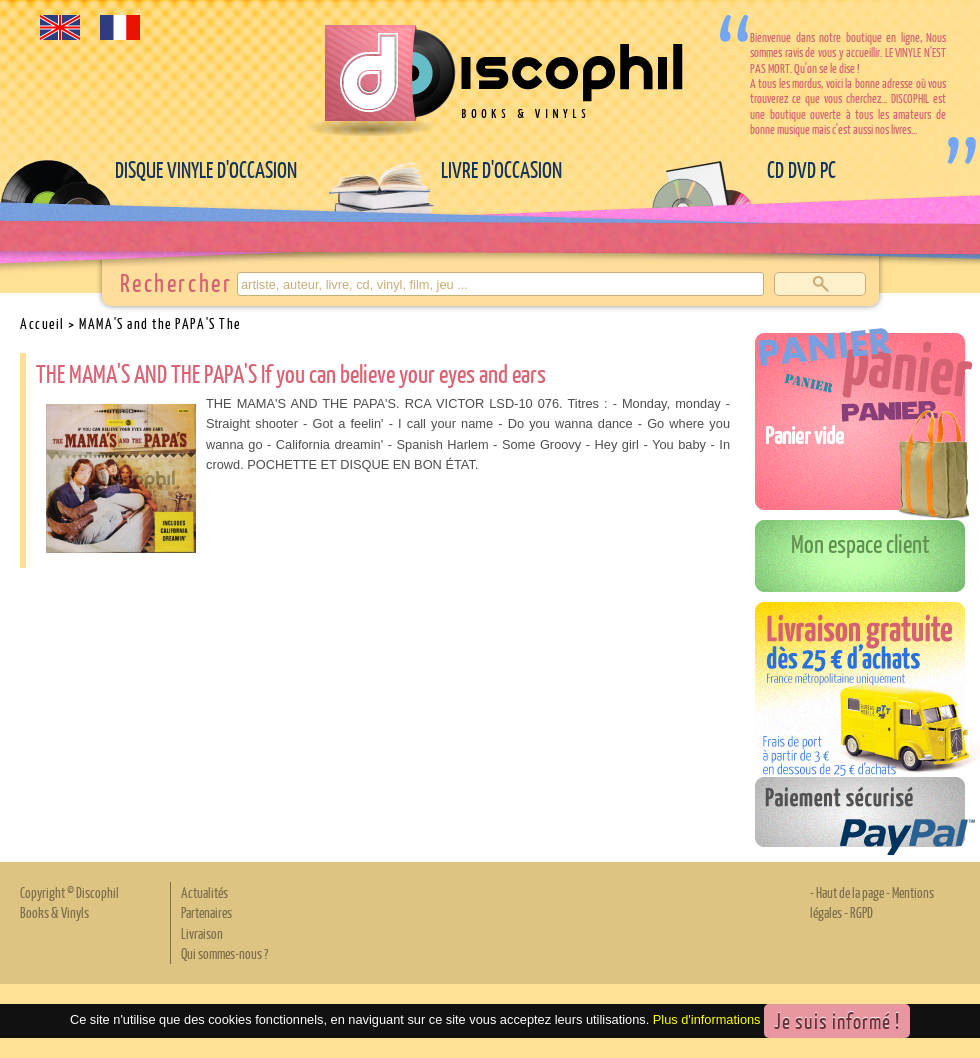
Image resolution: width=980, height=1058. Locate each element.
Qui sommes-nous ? (224, 953)
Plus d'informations (707, 1019)
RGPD (861, 912)
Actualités (204, 892)
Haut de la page (850, 892)
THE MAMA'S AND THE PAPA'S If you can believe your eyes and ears (291, 373)
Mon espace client (860, 543)
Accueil (42, 323)
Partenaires (206, 912)
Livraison (202, 933)
